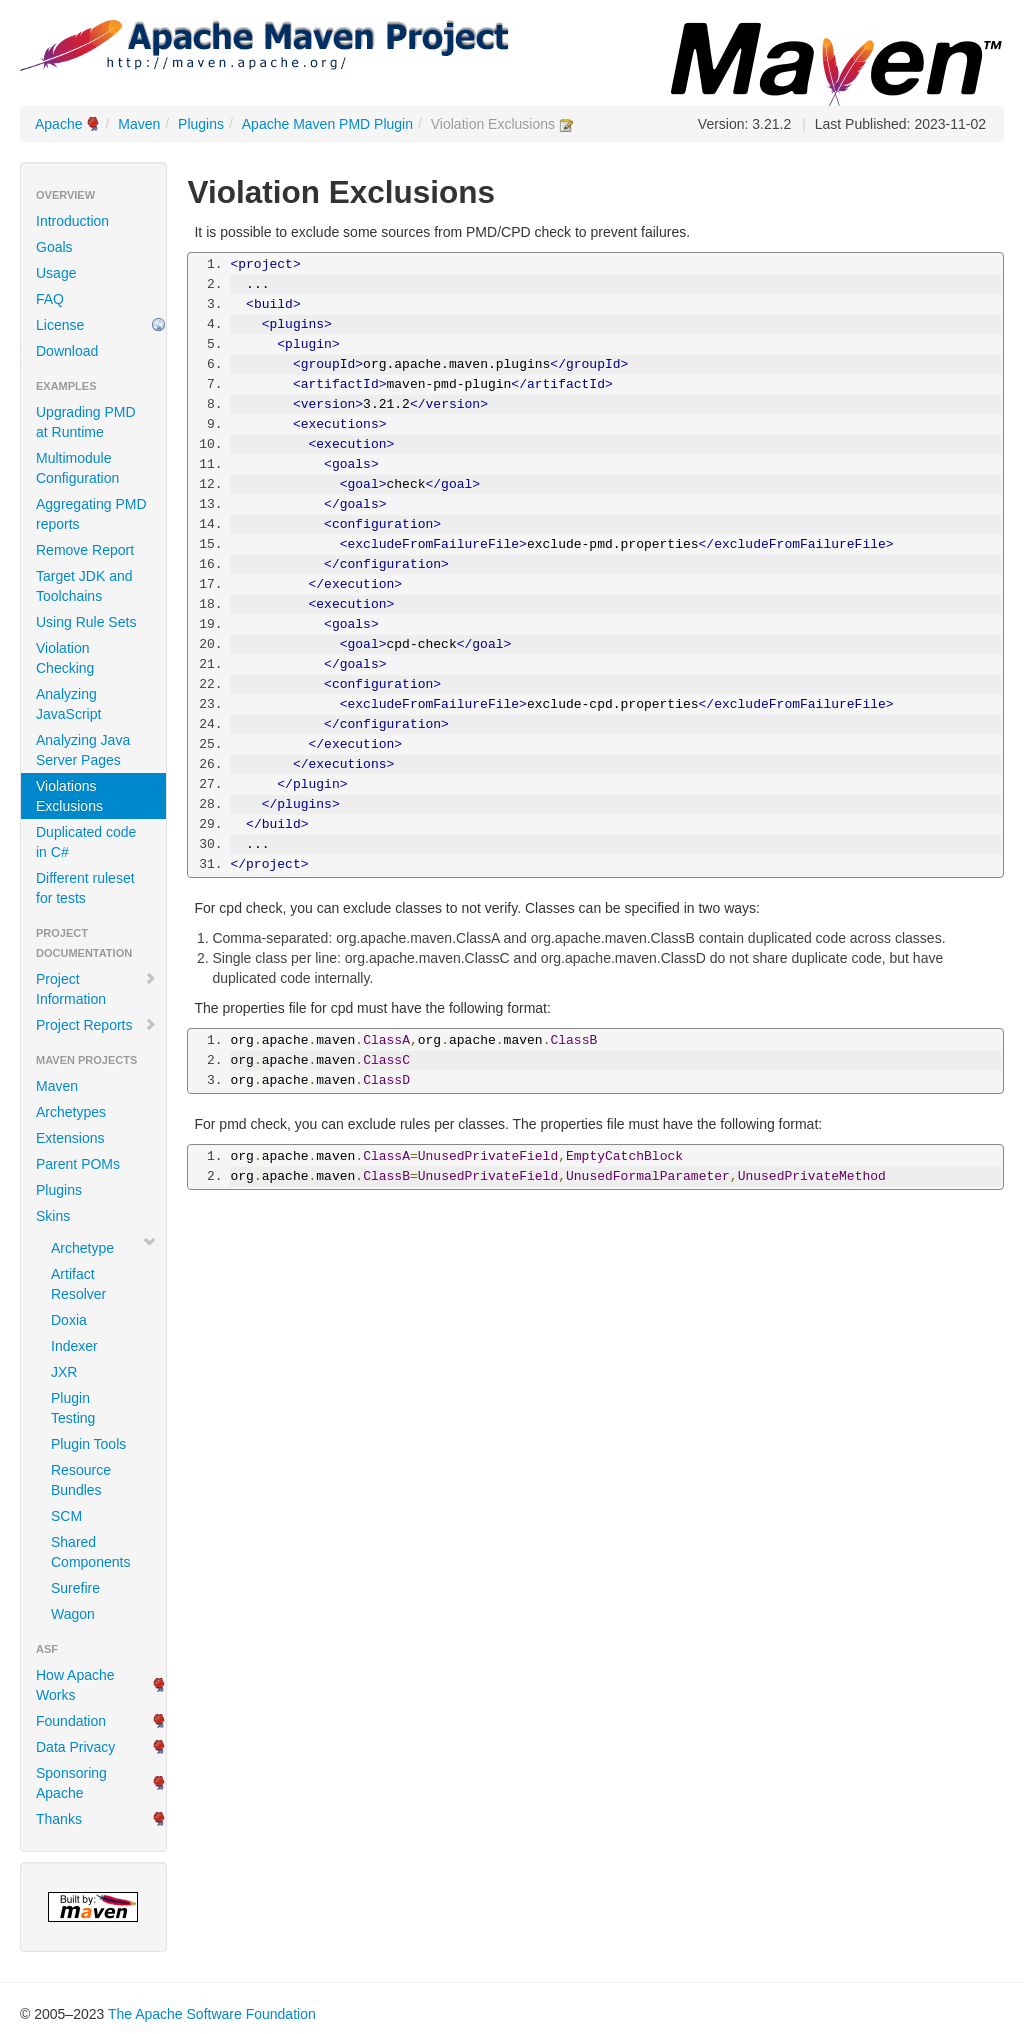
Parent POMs (78, 1164)
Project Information (96, 989)
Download (67, 351)
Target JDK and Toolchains (84, 586)
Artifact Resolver (78, 1284)
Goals (54, 247)
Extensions (70, 1138)
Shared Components (90, 1552)
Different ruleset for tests (85, 888)
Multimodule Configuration (77, 468)
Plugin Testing (73, 1408)
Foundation (71, 1721)
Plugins (201, 124)
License (60, 325)
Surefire (75, 1588)
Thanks (59, 1819)
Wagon (73, 1614)
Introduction (72, 221)
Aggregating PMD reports (91, 514)
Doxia (69, 1320)
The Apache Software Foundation (212, 2014)
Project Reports (96, 1025)
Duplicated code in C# (86, 842)
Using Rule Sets (86, 622)
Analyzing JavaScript (68, 704)
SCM (66, 1516)
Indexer (74, 1346)
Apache (58, 124)
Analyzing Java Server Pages (83, 750)
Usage (56, 273)
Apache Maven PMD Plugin (327, 124)
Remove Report (85, 550)
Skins (53, 1216)
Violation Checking (65, 658)
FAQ (50, 299)
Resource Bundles (81, 1480)
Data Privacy (75, 1747)
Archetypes (71, 1112)
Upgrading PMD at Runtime (86, 422)
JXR (64, 1372)
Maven (139, 124)
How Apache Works (75, 1685)
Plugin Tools (88, 1444)
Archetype (82, 1248)
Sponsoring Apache (71, 1783)
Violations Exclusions (69, 796)
